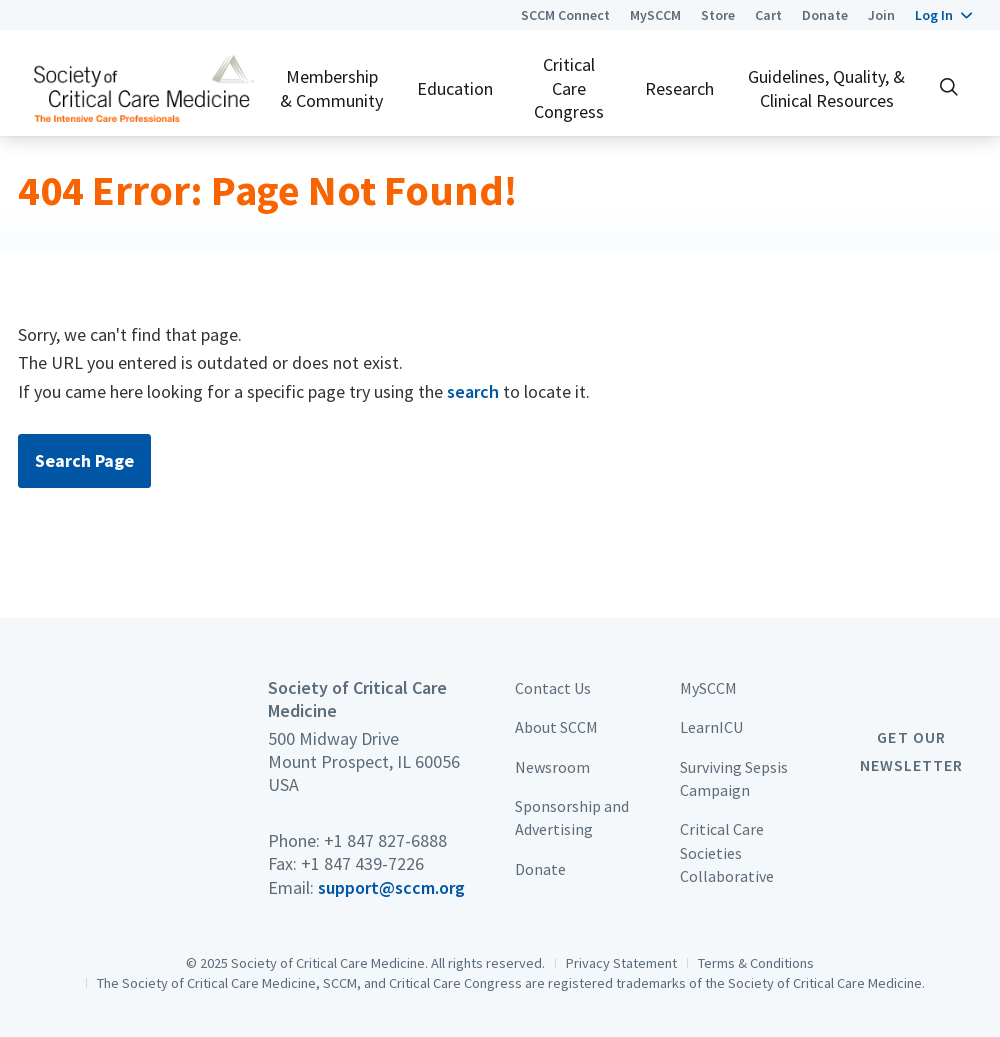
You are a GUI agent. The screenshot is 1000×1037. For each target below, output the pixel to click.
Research (679, 88)
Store (718, 15)
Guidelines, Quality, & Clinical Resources (826, 88)
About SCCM (556, 727)
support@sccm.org (391, 887)
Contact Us (553, 688)
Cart (768, 15)
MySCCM (655, 15)
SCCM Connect (565, 15)
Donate (825, 15)
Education (455, 88)
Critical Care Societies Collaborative (727, 852)
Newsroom (552, 767)
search (473, 391)
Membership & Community (331, 88)
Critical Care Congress (569, 88)
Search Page (84, 460)
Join (881, 15)
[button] (943, 15)
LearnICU (711, 727)
